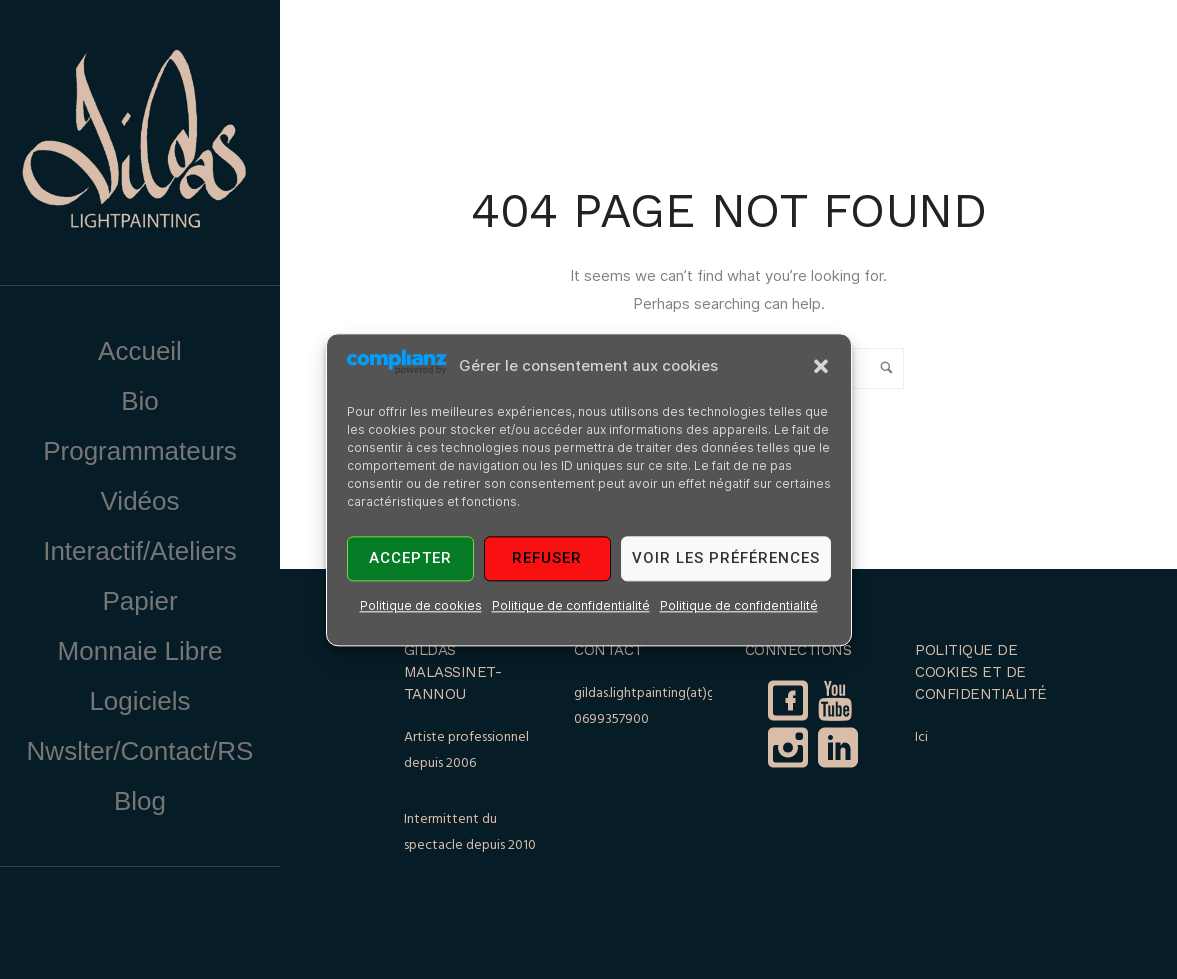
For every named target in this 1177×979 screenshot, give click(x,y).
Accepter (410, 559)
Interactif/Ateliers (140, 551)
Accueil (140, 351)
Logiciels (139, 701)
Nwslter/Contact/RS (140, 751)
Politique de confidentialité (571, 605)
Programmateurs (140, 451)
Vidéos (139, 501)
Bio (140, 401)
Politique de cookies (421, 605)
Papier (139, 601)
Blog (140, 801)
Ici (921, 737)
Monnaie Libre (140, 651)
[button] (821, 366)
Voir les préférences (726, 559)
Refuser (547, 559)
